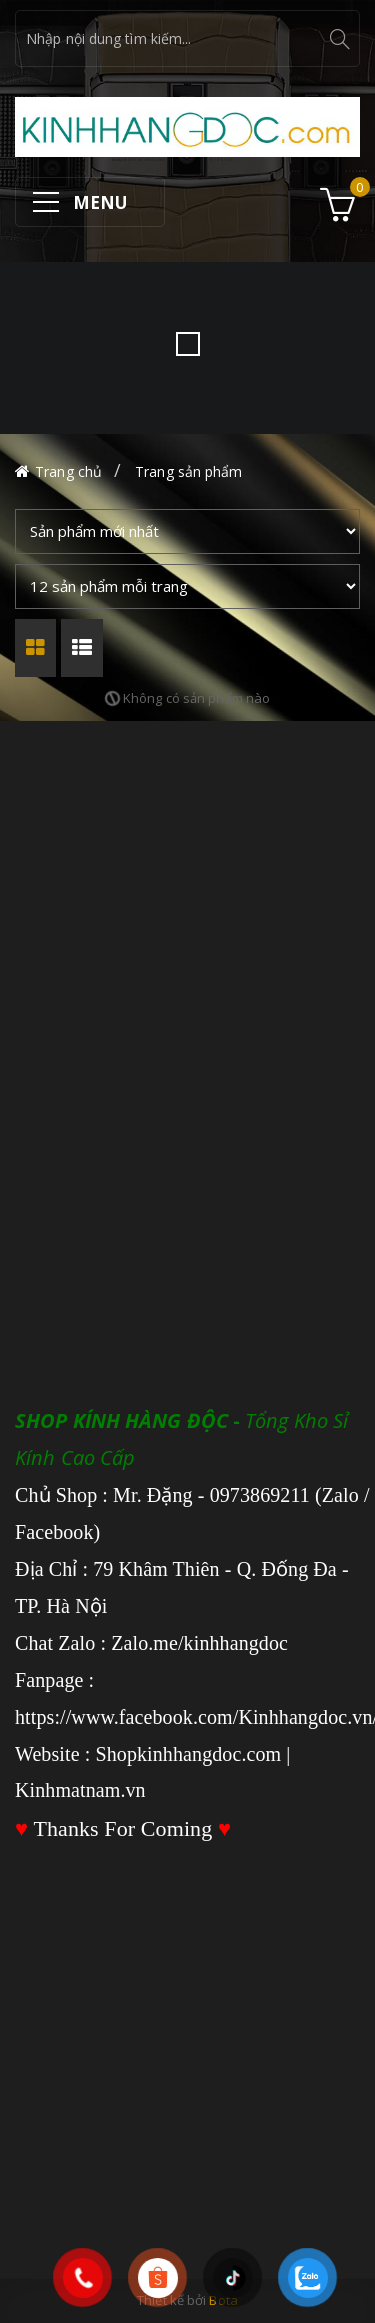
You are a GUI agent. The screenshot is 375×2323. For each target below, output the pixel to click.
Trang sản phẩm (188, 471)
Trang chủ (68, 471)
